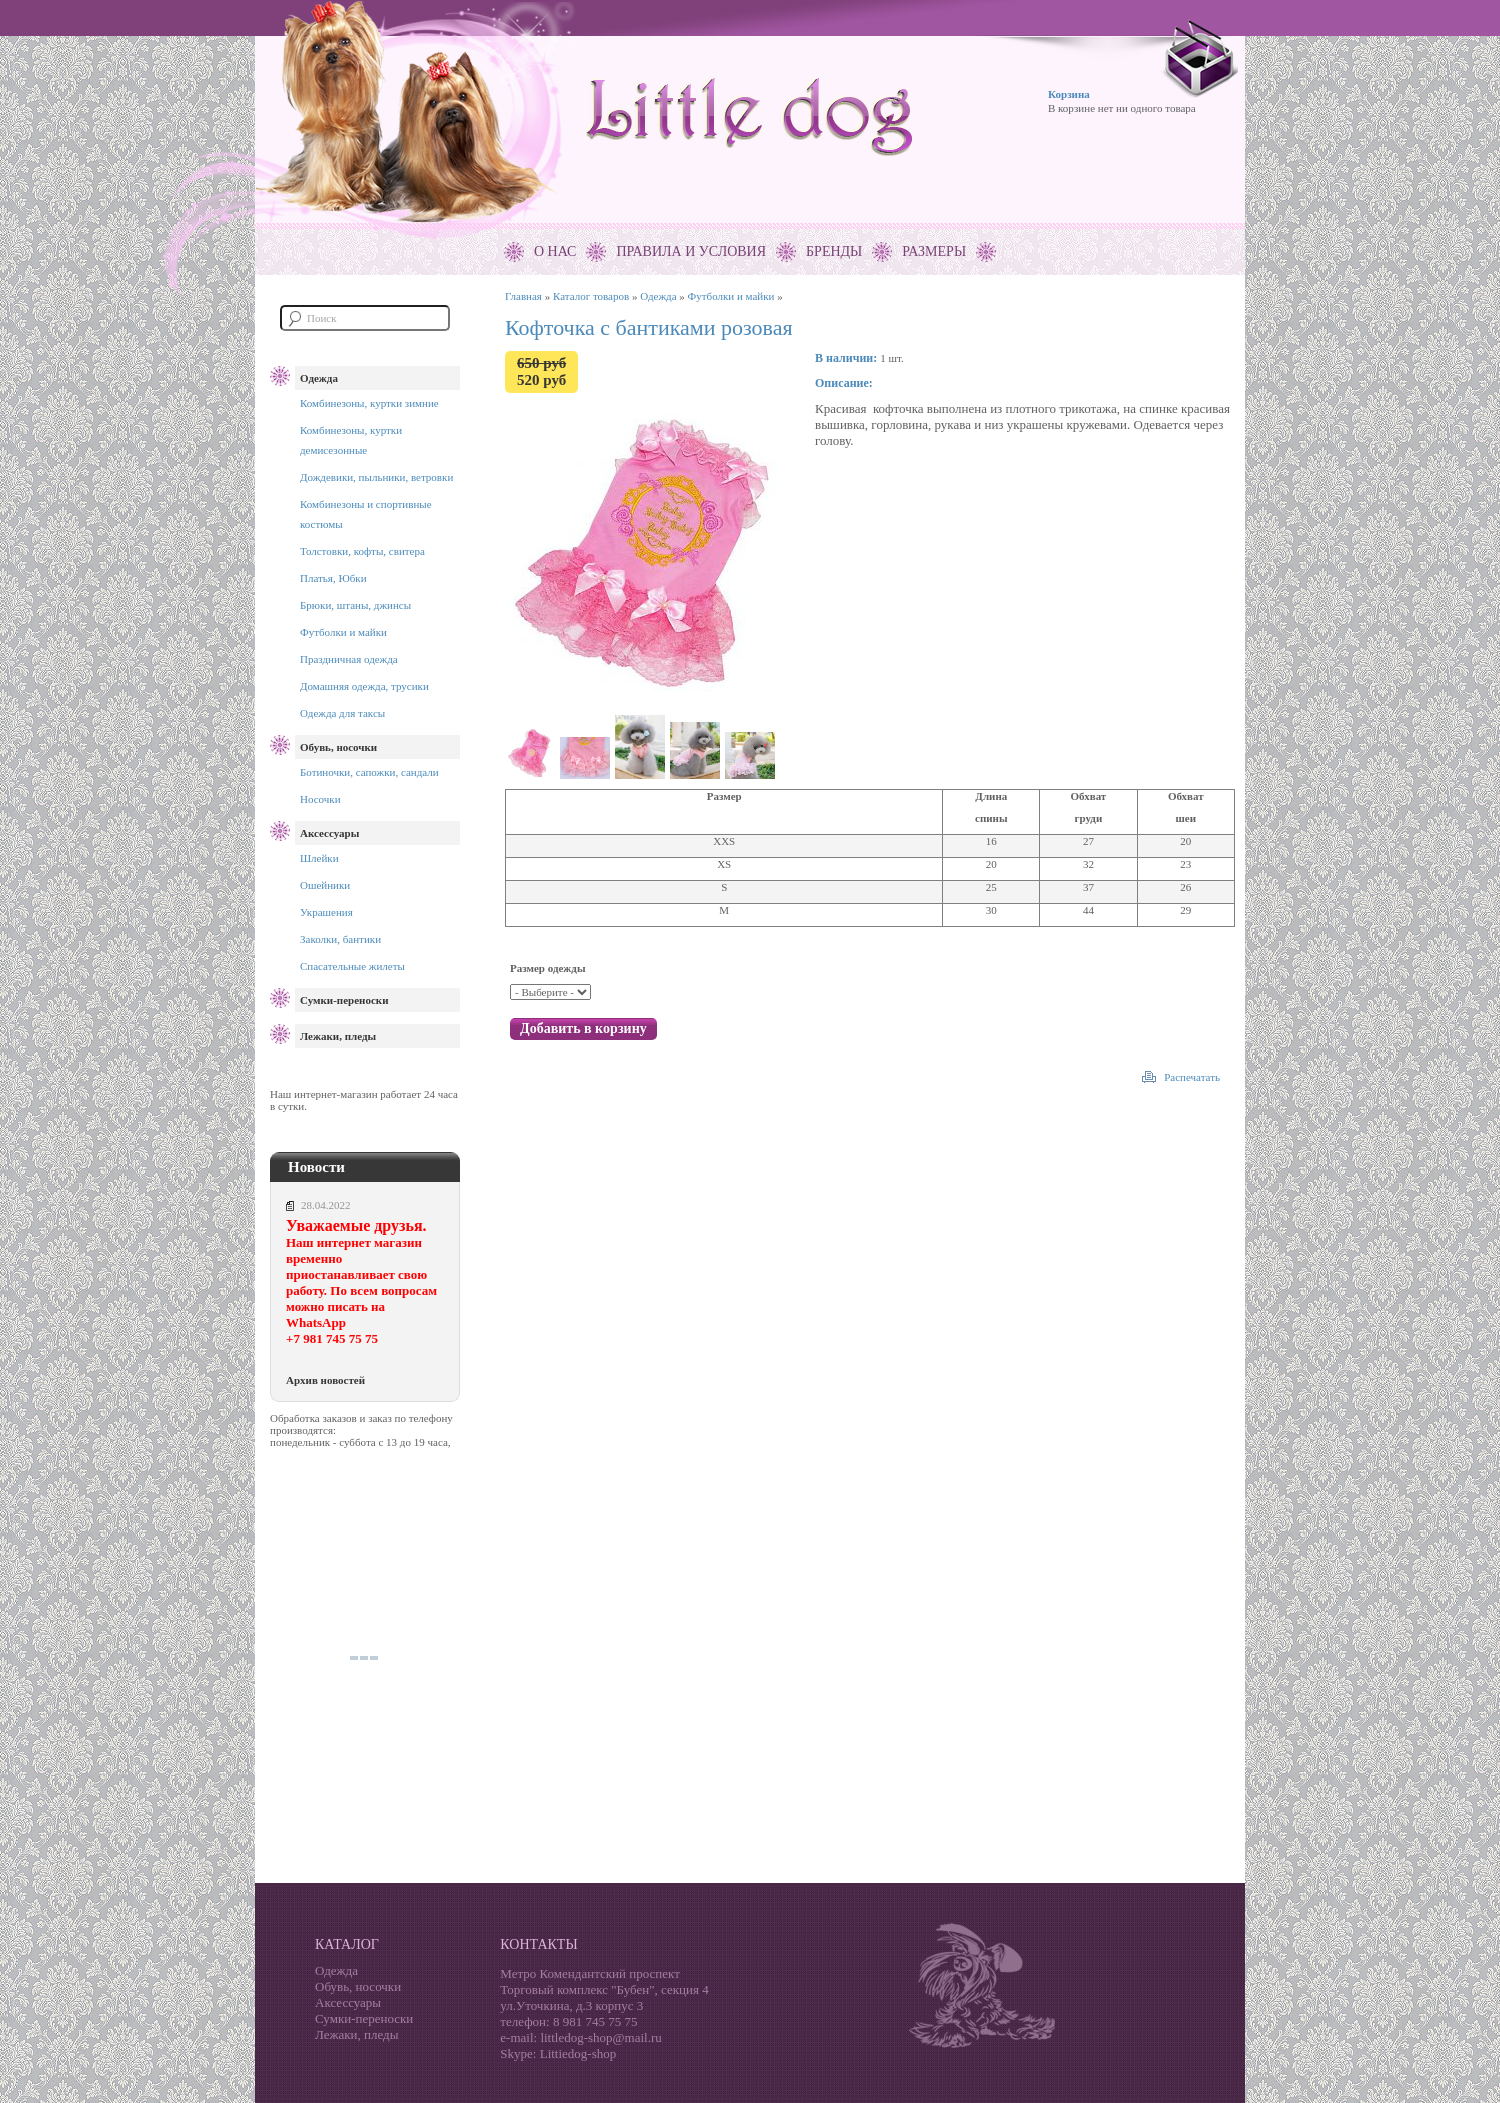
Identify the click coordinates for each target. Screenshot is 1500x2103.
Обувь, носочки (338, 747)
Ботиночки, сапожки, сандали (369, 772)
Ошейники (325, 885)
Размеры (934, 251)
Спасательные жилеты (352, 966)
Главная (523, 296)
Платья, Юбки (333, 578)
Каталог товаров (591, 296)
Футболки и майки (343, 632)
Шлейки (319, 858)
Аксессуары (329, 833)
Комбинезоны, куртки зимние (369, 403)
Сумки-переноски (344, 1000)
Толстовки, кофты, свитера (362, 551)
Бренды (834, 251)
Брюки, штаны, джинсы (355, 605)
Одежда (319, 378)
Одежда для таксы (342, 713)
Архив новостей (325, 1380)
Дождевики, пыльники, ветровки (376, 477)
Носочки (320, 799)
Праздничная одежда (349, 659)
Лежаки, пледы (338, 1036)
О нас (555, 251)
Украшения (326, 912)
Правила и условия (691, 251)
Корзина (1069, 94)
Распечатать (1192, 1077)
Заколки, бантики (340, 939)
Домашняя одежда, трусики (364, 686)
